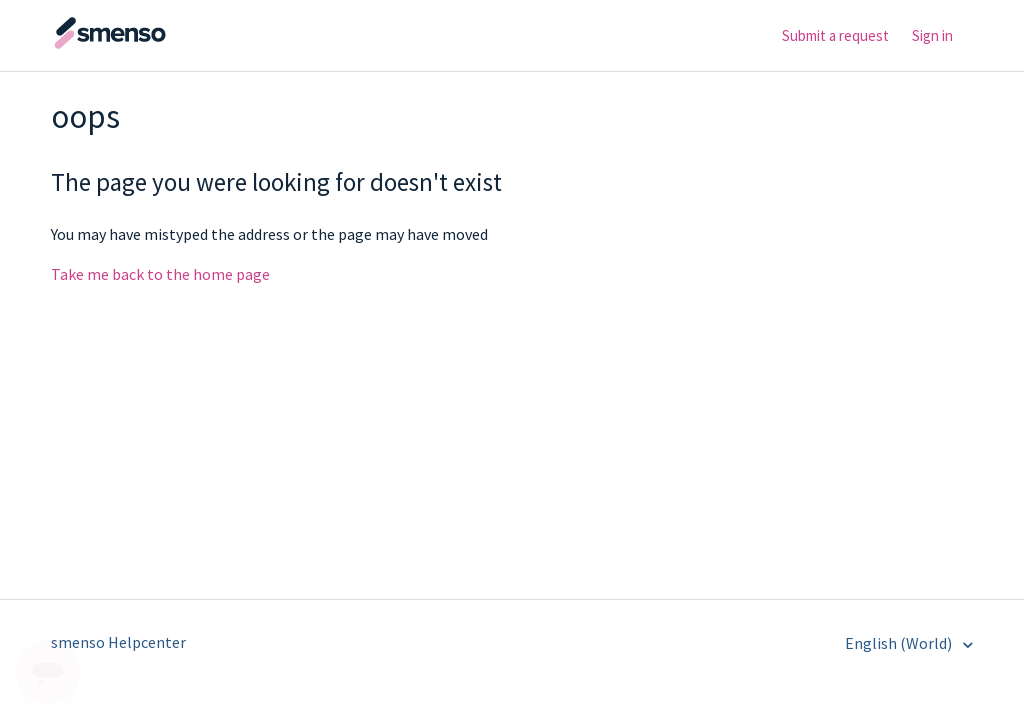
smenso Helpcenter (118, 642)
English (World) (900, 643)
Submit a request (835, 35)
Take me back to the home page (160, 274)
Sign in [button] (932, 35)
